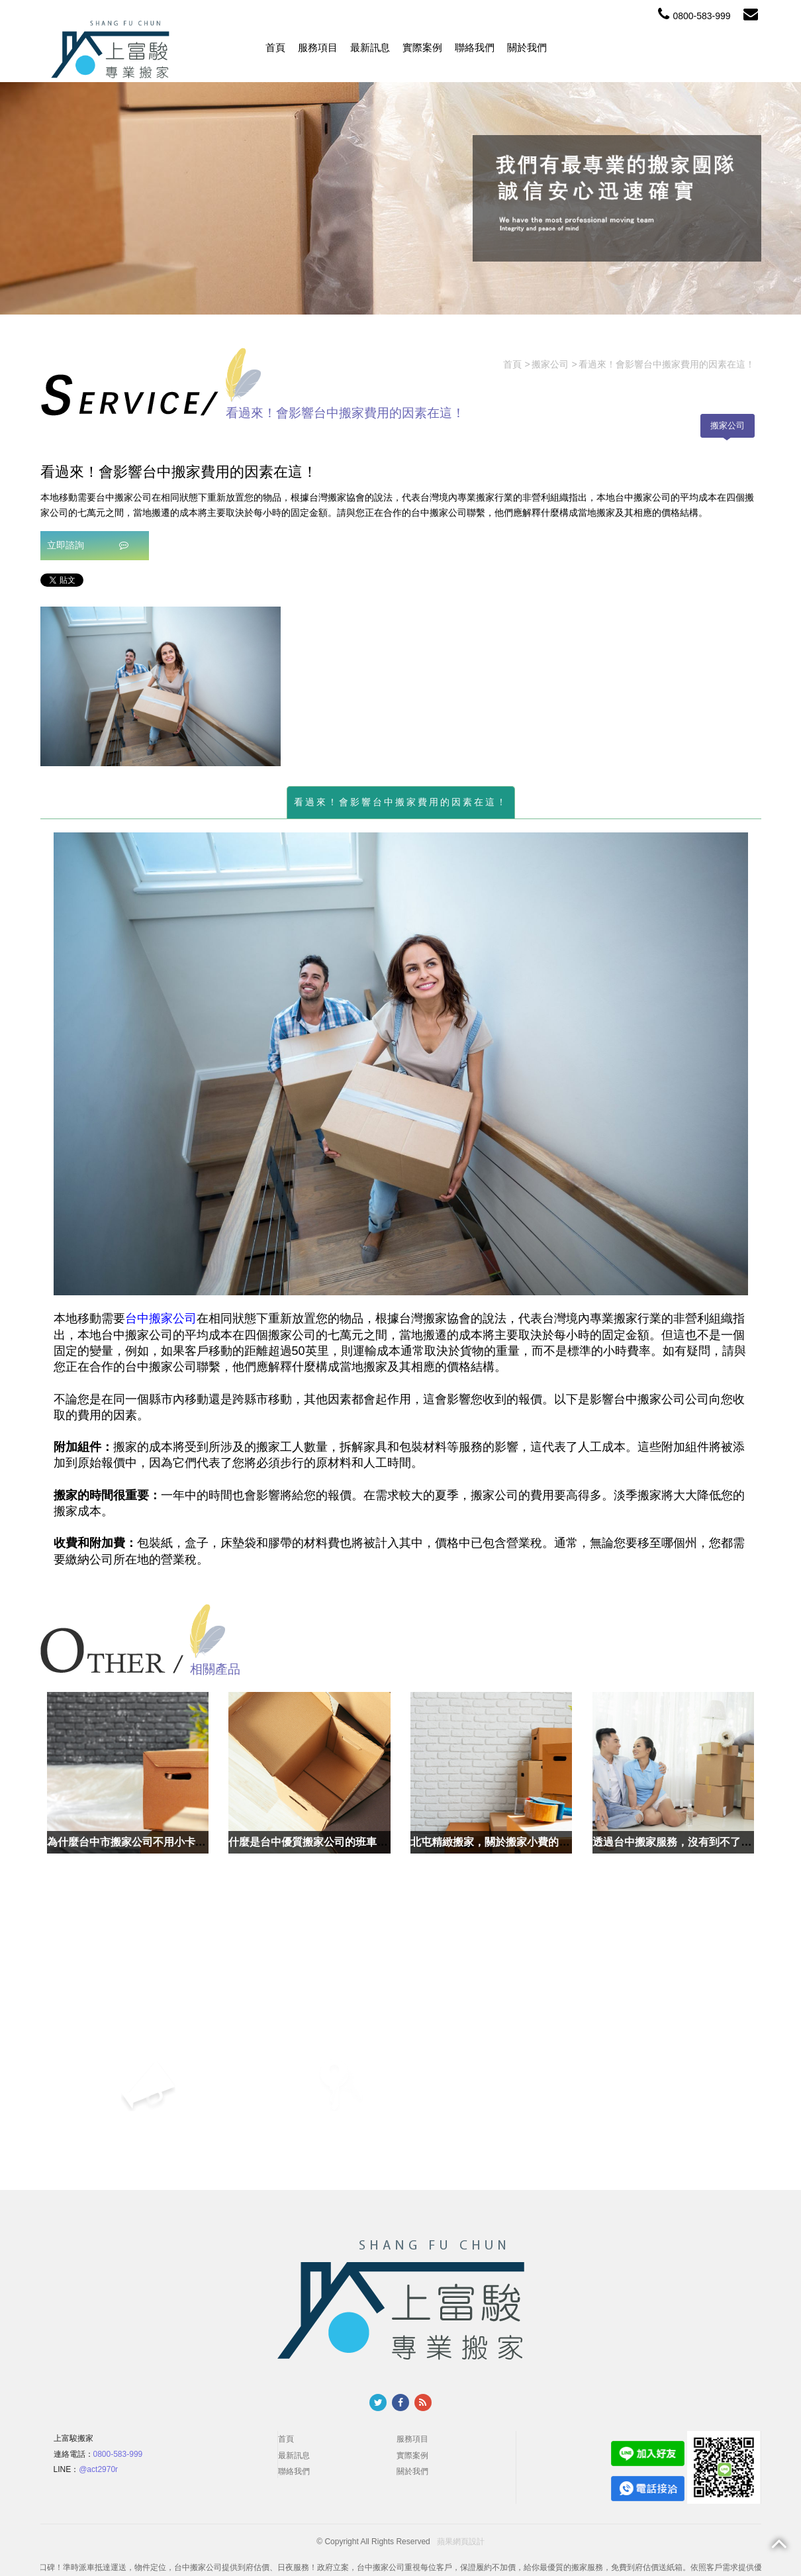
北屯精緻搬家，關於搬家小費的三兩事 (500, 1842)
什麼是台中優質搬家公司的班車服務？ (318, 1842)
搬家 (649, 1399)
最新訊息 (370, 47)
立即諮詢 (88, 545)
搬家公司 (727, 425)
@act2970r (98, 2469)
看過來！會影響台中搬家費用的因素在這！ (401, 802)
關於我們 (527, 47)
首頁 (275, 47)
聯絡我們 (475, 47)
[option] (160, 686)
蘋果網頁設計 (461, 2541)
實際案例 (422, 47)
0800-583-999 (694, 16)
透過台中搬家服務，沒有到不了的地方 (682, 1842)
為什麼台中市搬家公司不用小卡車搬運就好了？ (158, 1842)
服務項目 (318, 47)
